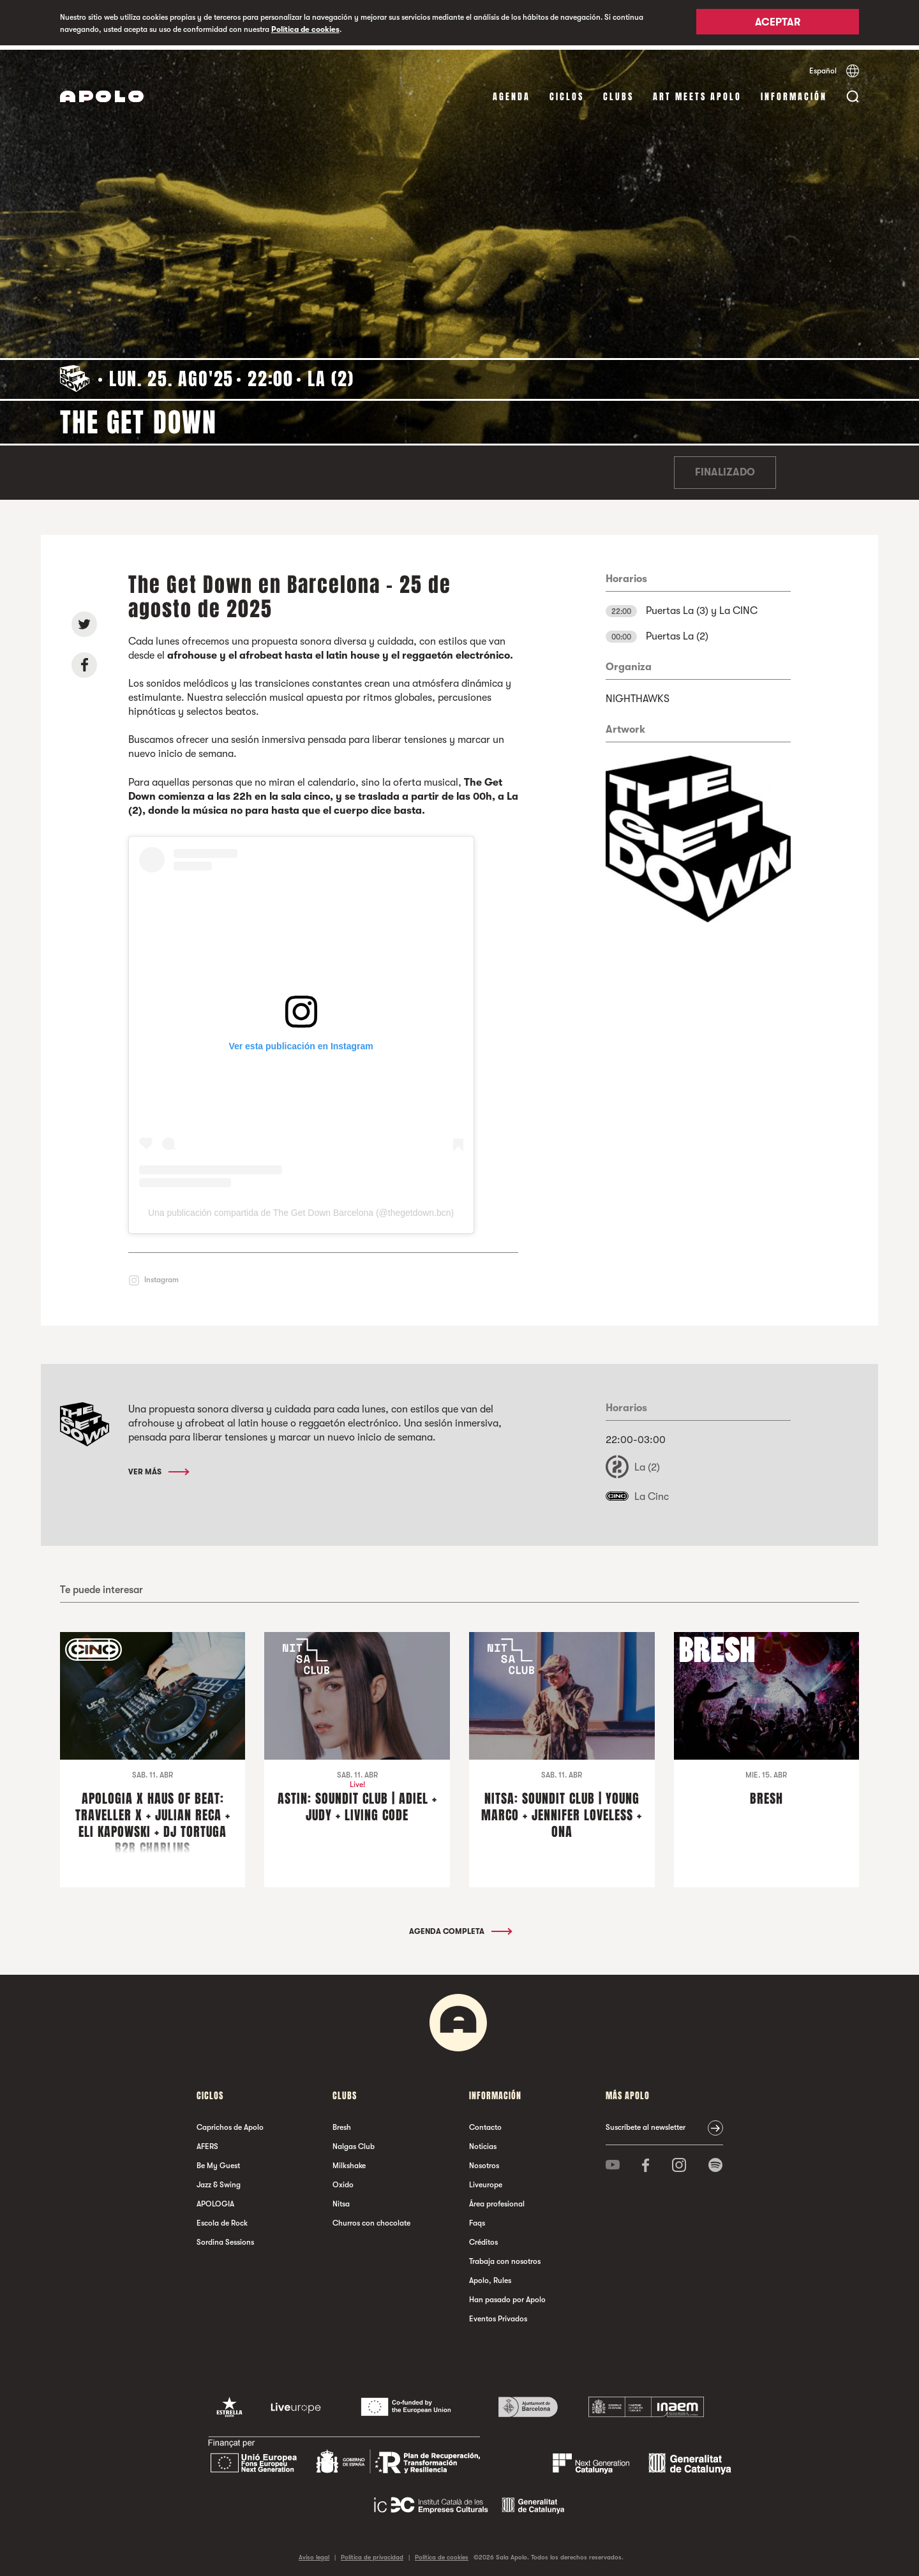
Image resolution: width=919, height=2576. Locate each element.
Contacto (485, 2123)
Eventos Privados (498, 2314)
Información (794, 92)
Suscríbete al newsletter (645, 2123)
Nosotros (484, 2161)
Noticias (483, 2142)
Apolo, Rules (490, 2276)
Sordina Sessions (225, 2238)
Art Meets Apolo (697, 92)
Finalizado (725, 468)
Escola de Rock (222, 2219)
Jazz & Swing (219, 2180)
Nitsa (341, 2200)
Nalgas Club (353, 2142)
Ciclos (566, 92)
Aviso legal (314, 2553)
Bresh (341, 2123)
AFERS (207, 2142)
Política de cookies (305, 29)
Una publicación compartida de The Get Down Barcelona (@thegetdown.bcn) (301, 1209)
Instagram (161, 1275)
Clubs (618, 92)
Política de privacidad (372, 2553)
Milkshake (349, 2161)
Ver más (158, 1467)
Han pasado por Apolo (507, 2295)
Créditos (483, 2238)
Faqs (477, 2219)
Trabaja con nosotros (505, 2257)
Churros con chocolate (371, 2219)
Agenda (511, 92)
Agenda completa (460, 1927)
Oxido (343, 2180)
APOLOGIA (215, 2200)
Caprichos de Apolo (230, 2123)
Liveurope (485, 2180)
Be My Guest (218, 2161)
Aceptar (777, 23)
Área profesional (497, 2200)
